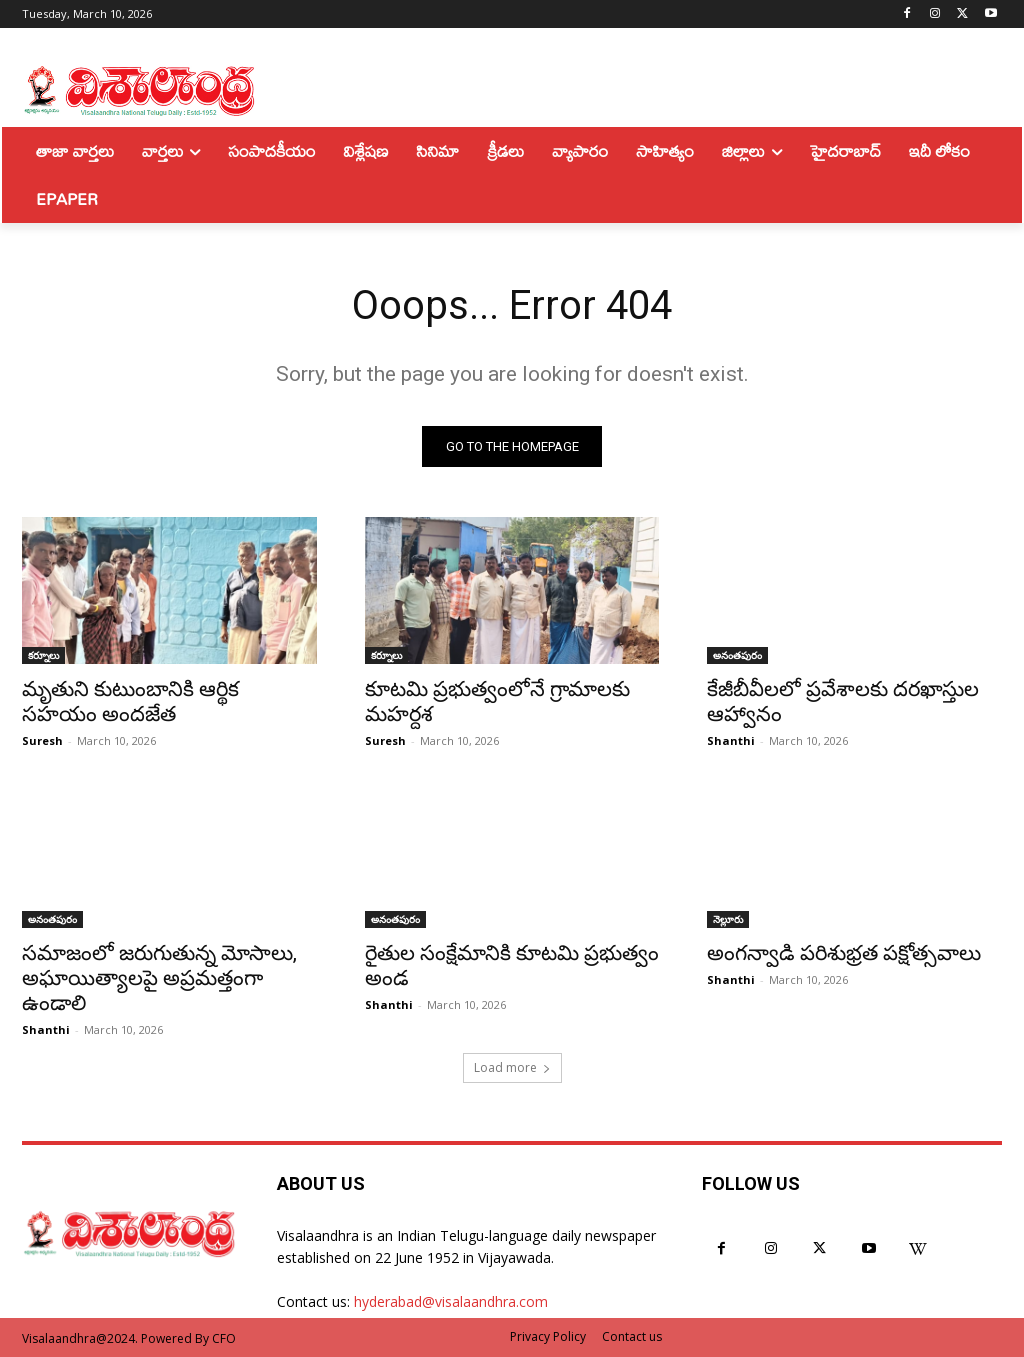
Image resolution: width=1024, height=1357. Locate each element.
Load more (512, 1067)
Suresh (42, 741)
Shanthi (731, 741)
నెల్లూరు (728, 919)
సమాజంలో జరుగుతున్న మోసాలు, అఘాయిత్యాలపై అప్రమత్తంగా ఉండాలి (159, 978)
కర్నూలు (43, 656)
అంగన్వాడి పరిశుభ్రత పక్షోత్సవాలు (844, 953)
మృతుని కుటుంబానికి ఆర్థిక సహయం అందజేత (130, 702)
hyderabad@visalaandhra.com (451, 1301)
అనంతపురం (737, 656)
